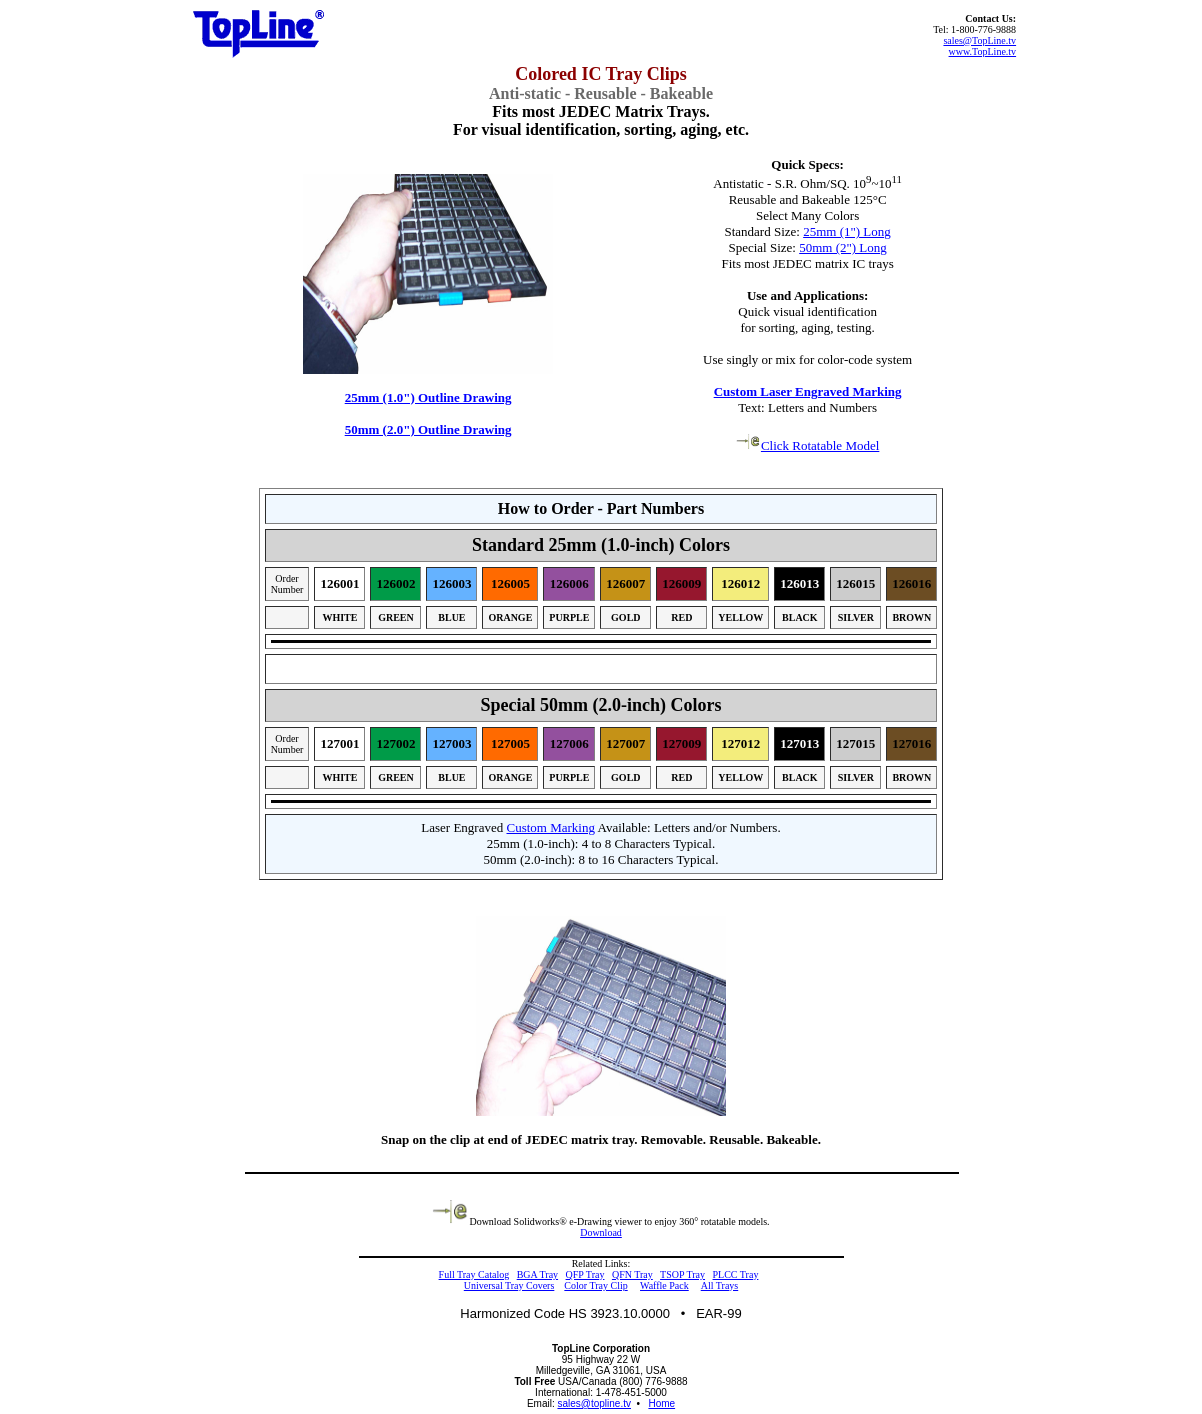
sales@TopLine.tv (979, 40)
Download (601, 1232)
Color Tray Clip (595, 1285)
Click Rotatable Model (807, 445)
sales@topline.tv (594, 1403)
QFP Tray (585, 1274)
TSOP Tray (682, 1274)
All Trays (720, 1285)
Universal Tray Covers (509, 1285)
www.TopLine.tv (983, 51)
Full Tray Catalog (474, 1274)
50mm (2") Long (843, 247)
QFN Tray (632, 1274)
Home (661, 1403)
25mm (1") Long (847, 231)
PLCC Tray (736, 1274)
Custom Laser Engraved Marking (808, 391)
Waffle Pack (664, 1285)
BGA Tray (537, 1274)
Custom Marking (551, 827)
